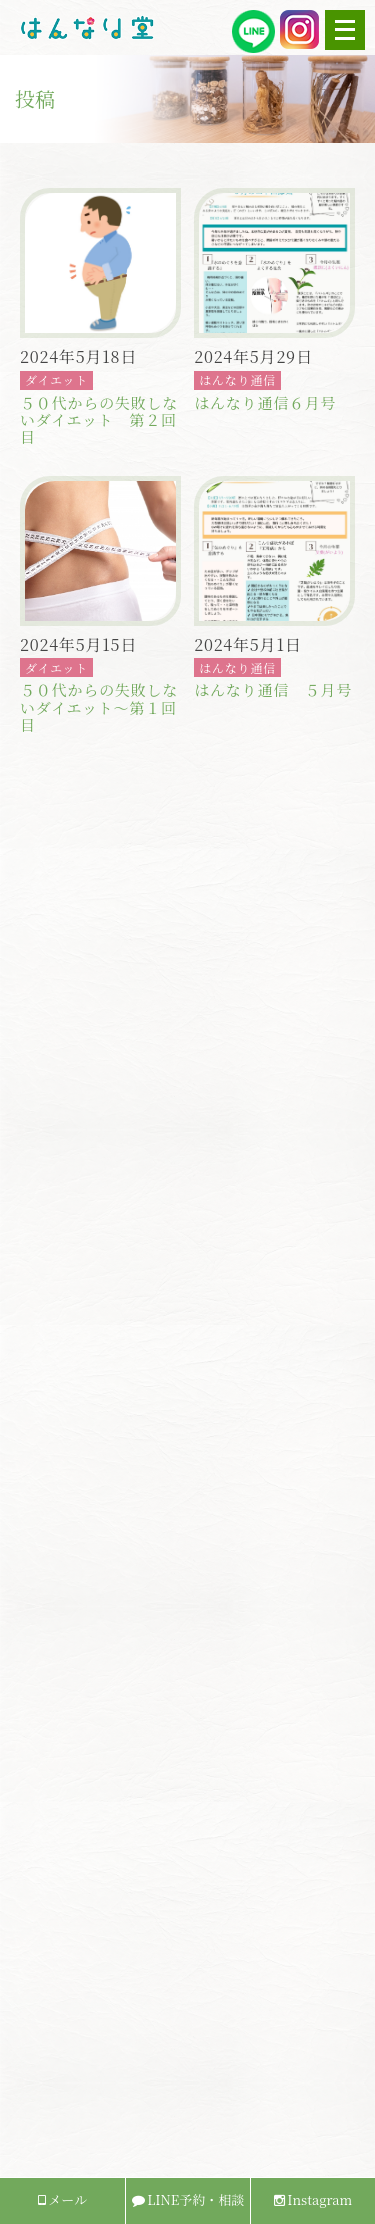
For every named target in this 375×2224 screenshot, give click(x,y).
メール (62, 2199)
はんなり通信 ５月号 (273, 689)
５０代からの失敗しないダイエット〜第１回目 (99, 707)
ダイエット (56, 379)
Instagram (313, 2199)
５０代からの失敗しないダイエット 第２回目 (99, 420)
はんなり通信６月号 (265, 402)
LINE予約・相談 (188, 2199)
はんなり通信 (237, 379)
